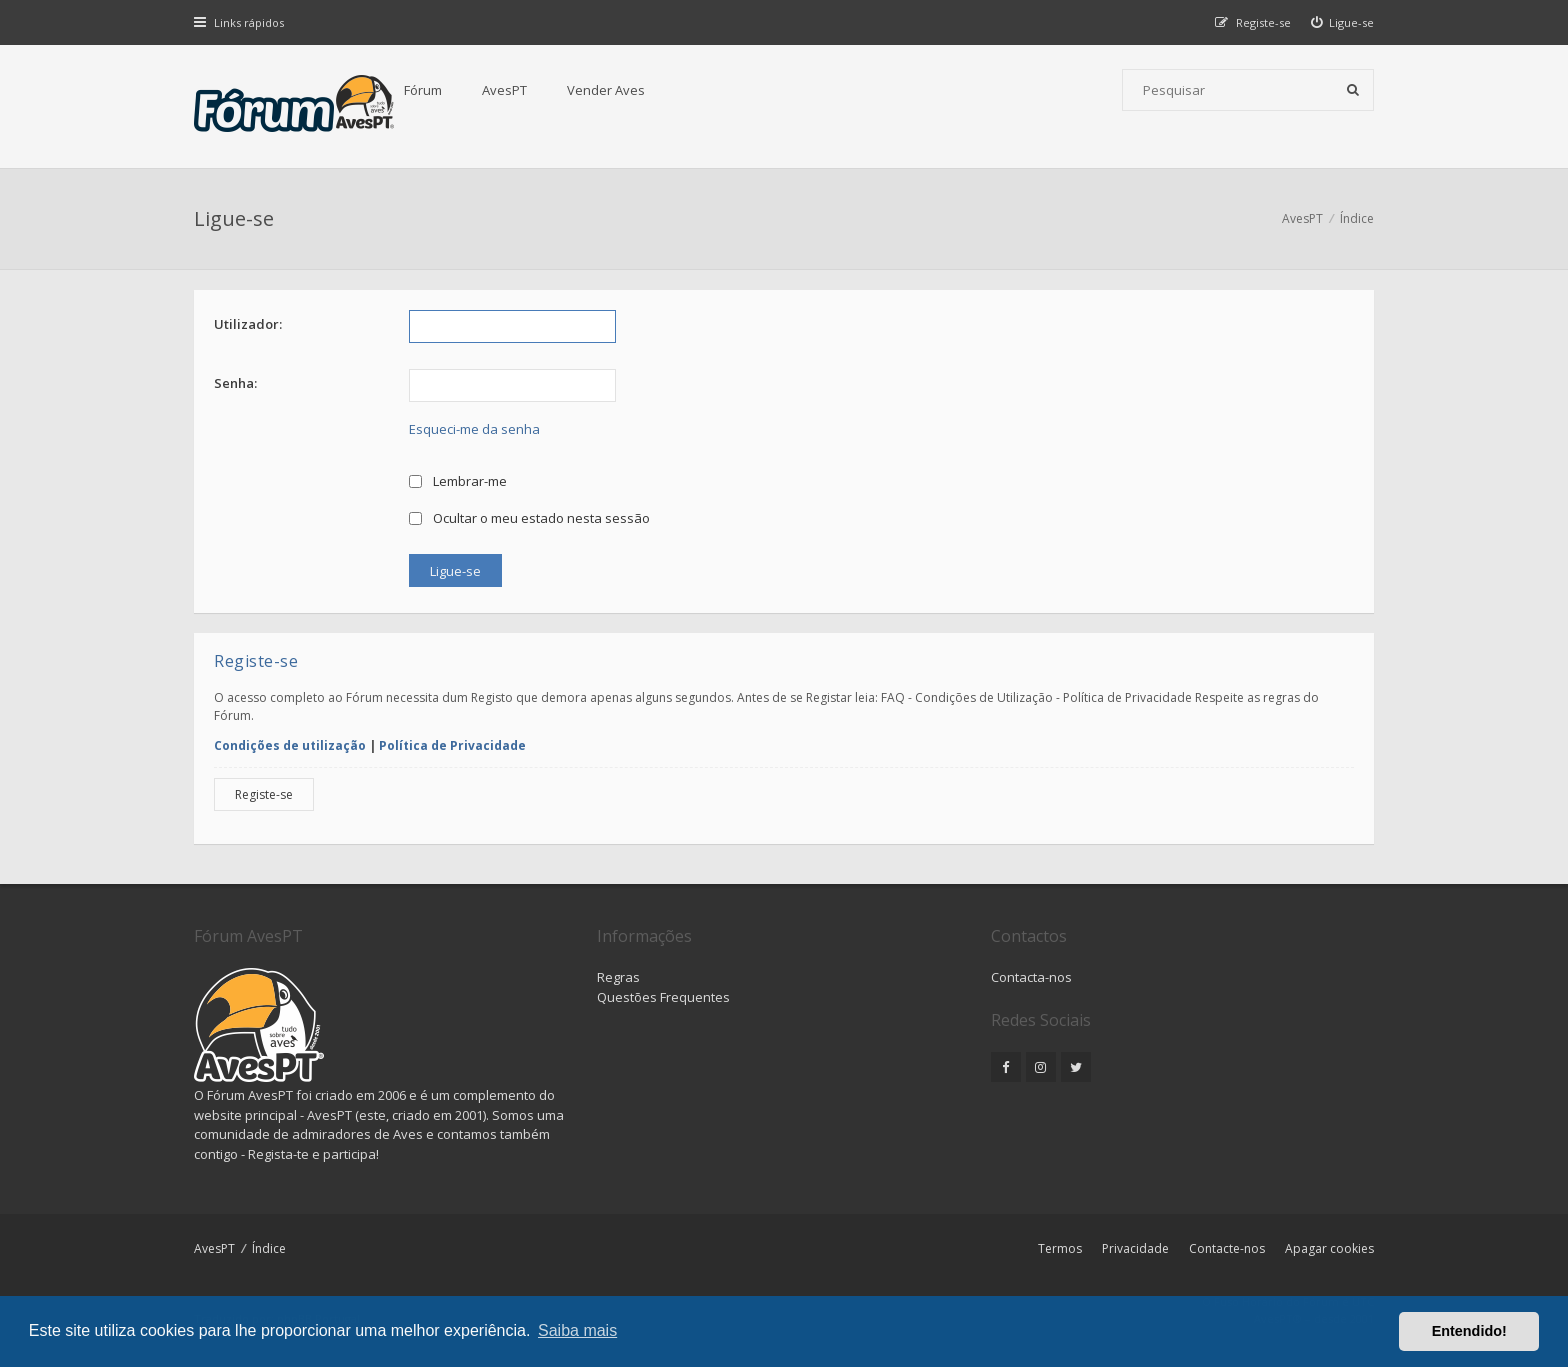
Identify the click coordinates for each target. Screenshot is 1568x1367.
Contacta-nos (1031, 977)
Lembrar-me (458, 481)
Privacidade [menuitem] (1135, 1248)
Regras (618, 977)
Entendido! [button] (1469, 1331)
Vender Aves (606, 90)
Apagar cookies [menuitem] (1329, 1248)
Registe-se (264, 794)
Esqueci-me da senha (474, 429)
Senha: (235, 383)
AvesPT (504, 90)
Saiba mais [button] (577, 1330)
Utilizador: (248, 324)
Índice (269, 1248)
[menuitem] (1343, 22)
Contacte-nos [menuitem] (1227, 1248)
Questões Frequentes (663, 997)
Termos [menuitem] (1060, 1248)
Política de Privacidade (452, 745)
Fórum (423, 90)
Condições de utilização (290, 745)
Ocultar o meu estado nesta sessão (529, 518)
